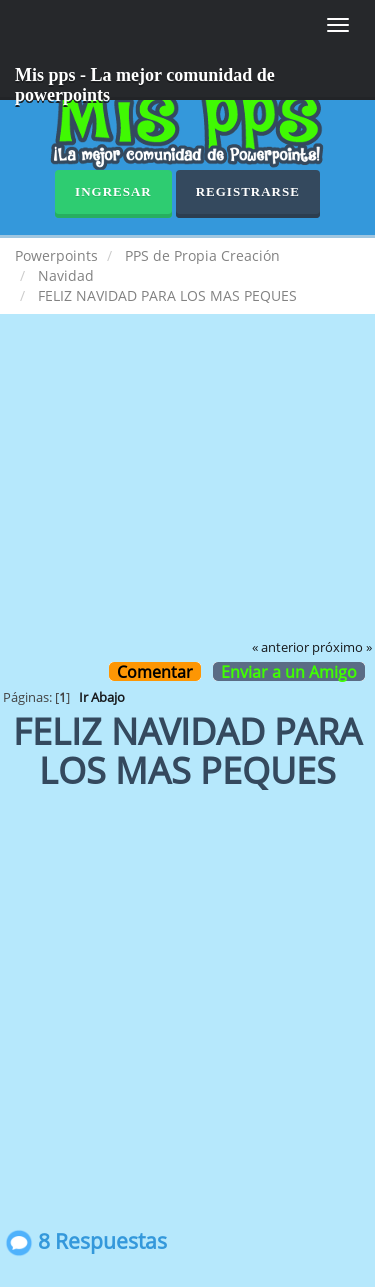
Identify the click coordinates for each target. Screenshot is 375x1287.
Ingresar (113, 191)
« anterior (280, 647)
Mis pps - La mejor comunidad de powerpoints (145, 82)
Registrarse (248, 191)
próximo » (342, 647)
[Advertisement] (187, 491)
